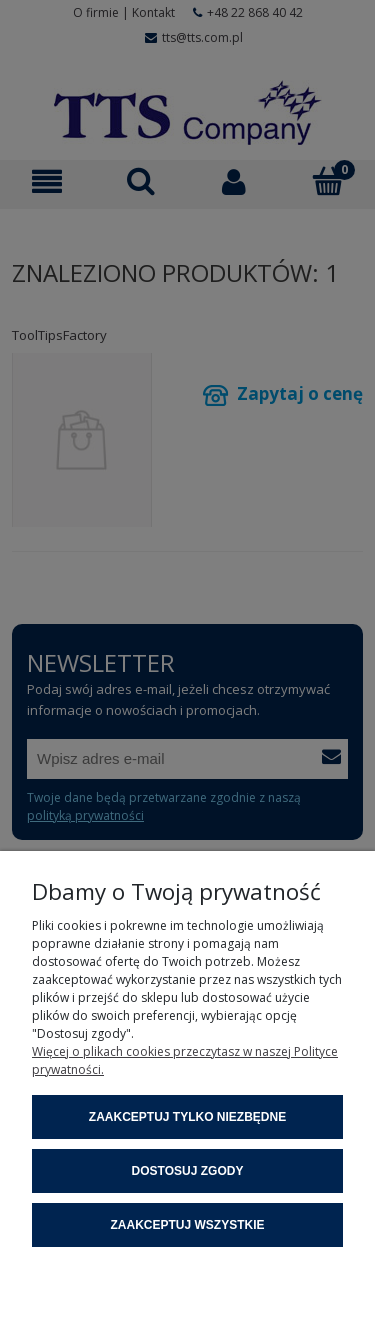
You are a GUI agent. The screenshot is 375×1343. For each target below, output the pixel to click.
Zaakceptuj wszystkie (187, 1225)
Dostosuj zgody (188, 1171)
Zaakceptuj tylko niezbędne (187, 1117)
